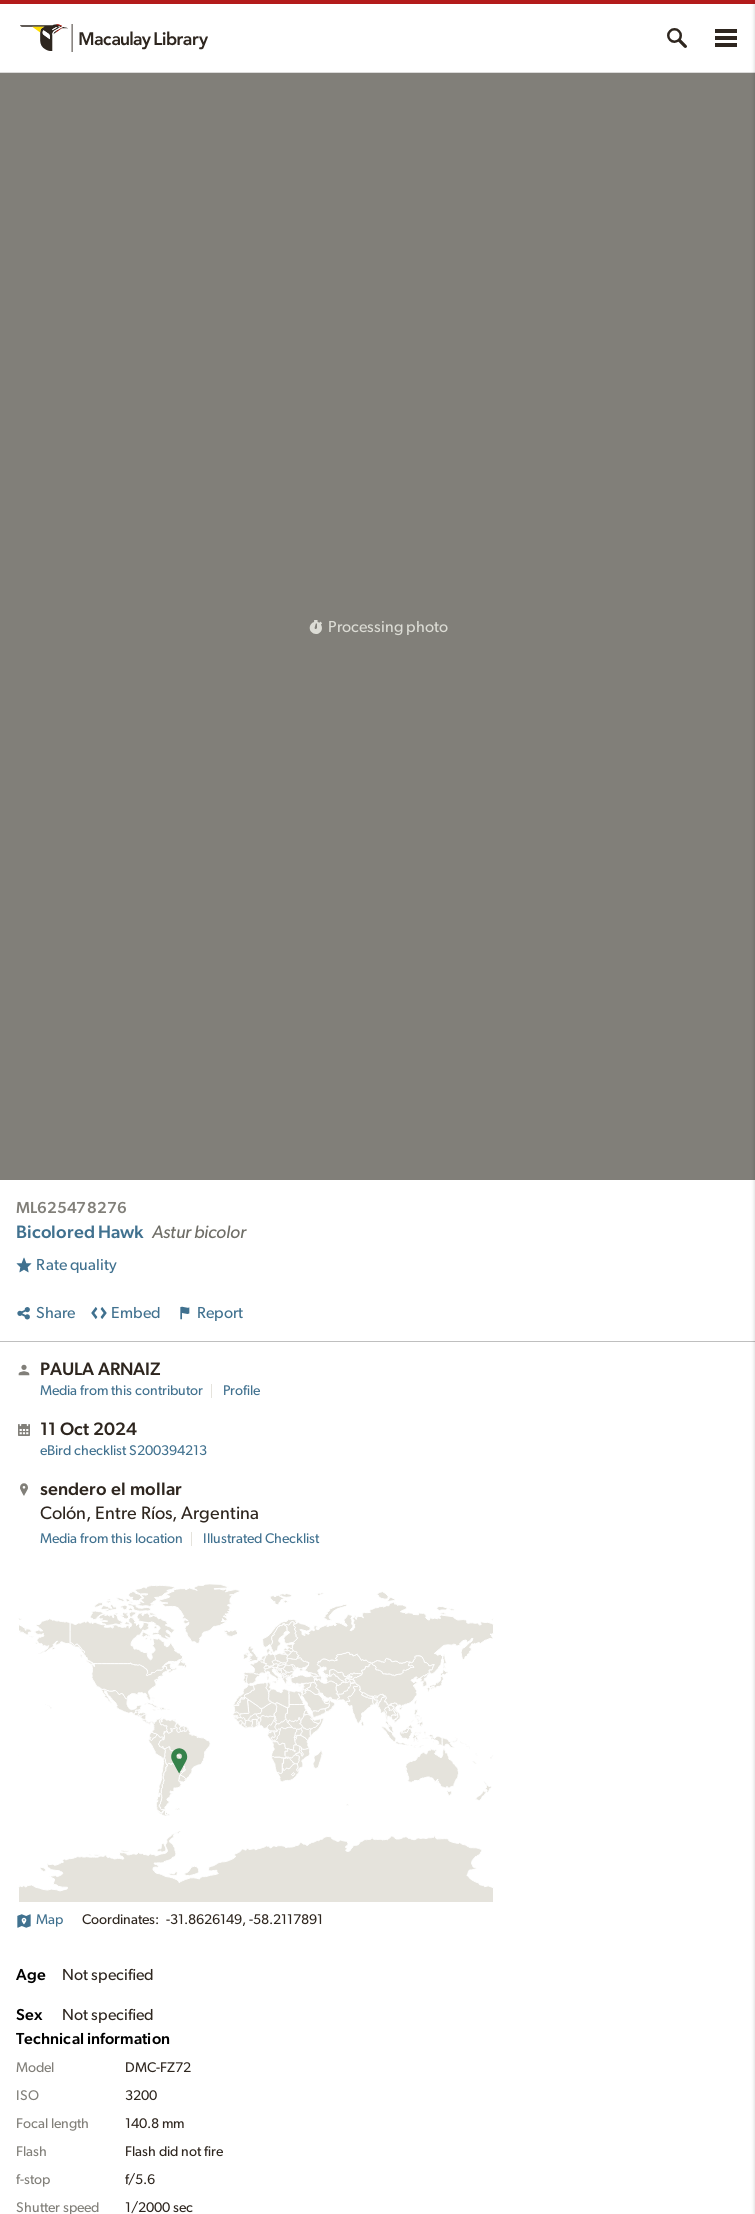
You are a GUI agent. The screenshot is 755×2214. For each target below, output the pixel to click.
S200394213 (123, 1451)
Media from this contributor (121, 1391)
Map (39, 1920)
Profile (241, 1391)
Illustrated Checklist (261, 1539)
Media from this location (111, 1539)
